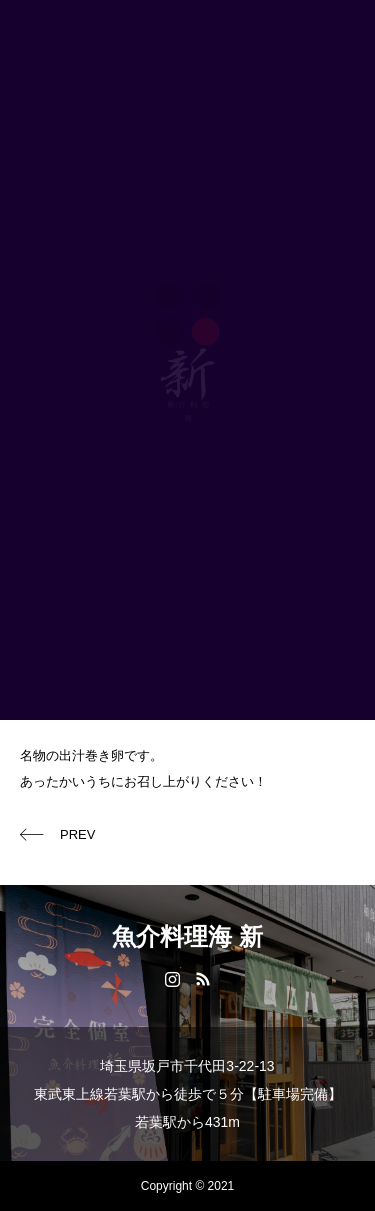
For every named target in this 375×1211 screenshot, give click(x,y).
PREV (77, 834)
